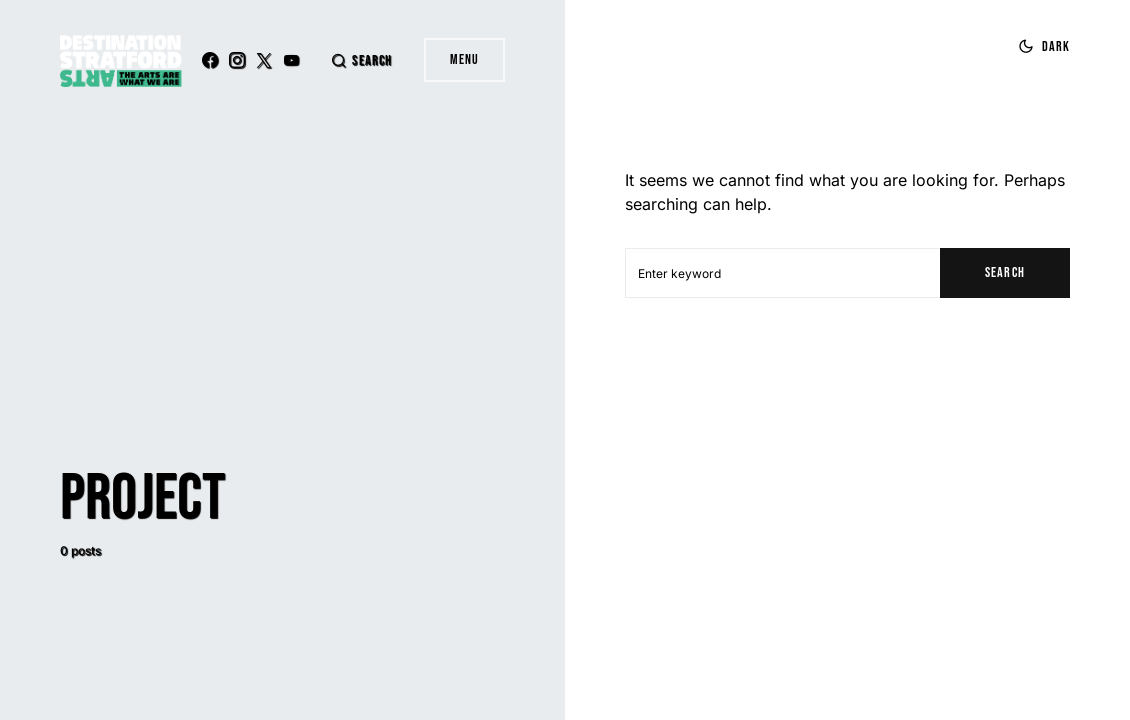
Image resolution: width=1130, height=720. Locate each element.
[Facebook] (210, 60)
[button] (361, 60)
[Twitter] (264, 60)
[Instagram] (237, 60)
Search (1004, 272)
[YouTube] (291, 60)
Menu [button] (464, 59)
